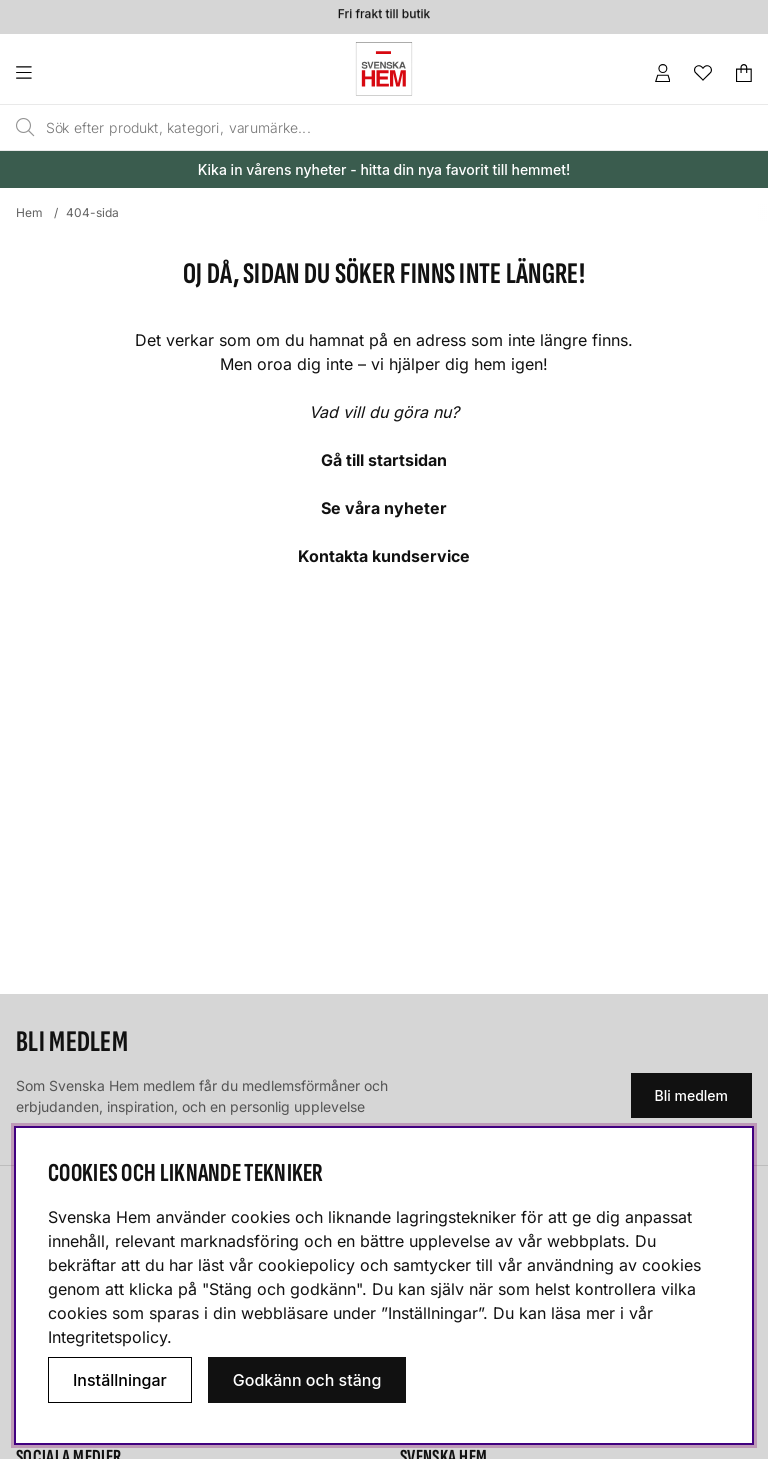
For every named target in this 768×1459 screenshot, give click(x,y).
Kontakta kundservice (384, 556)
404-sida (92, 212)
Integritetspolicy (107, 1337)
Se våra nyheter (384, 508)
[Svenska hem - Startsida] (384, 69)
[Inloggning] (663, 73)
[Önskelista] (703, 73)
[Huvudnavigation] (64, 73)
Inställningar (120, 1380)
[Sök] (338, 128)
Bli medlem (691, 1095)
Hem (29, 212)
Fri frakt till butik (384, 15)
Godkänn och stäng (307, 1380)
